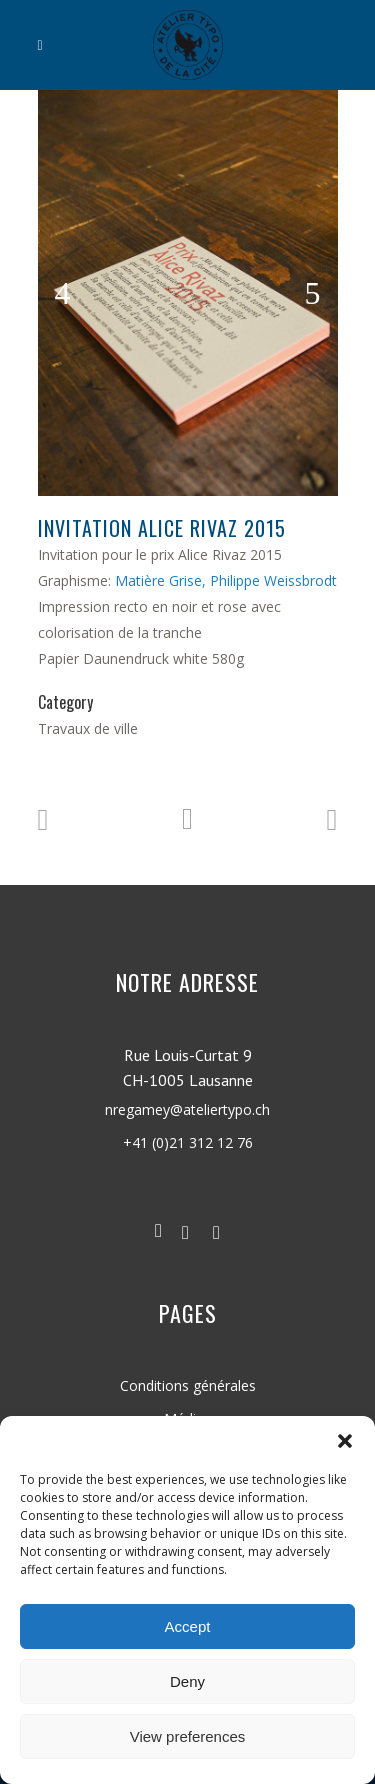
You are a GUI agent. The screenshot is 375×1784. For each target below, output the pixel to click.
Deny (187, 1681)
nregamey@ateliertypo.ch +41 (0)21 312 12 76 (187, 1145)
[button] (345, 1441)
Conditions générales (188, 1385)
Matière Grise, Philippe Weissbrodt (226, 580)
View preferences (188, 1736)
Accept (188, 1626)
